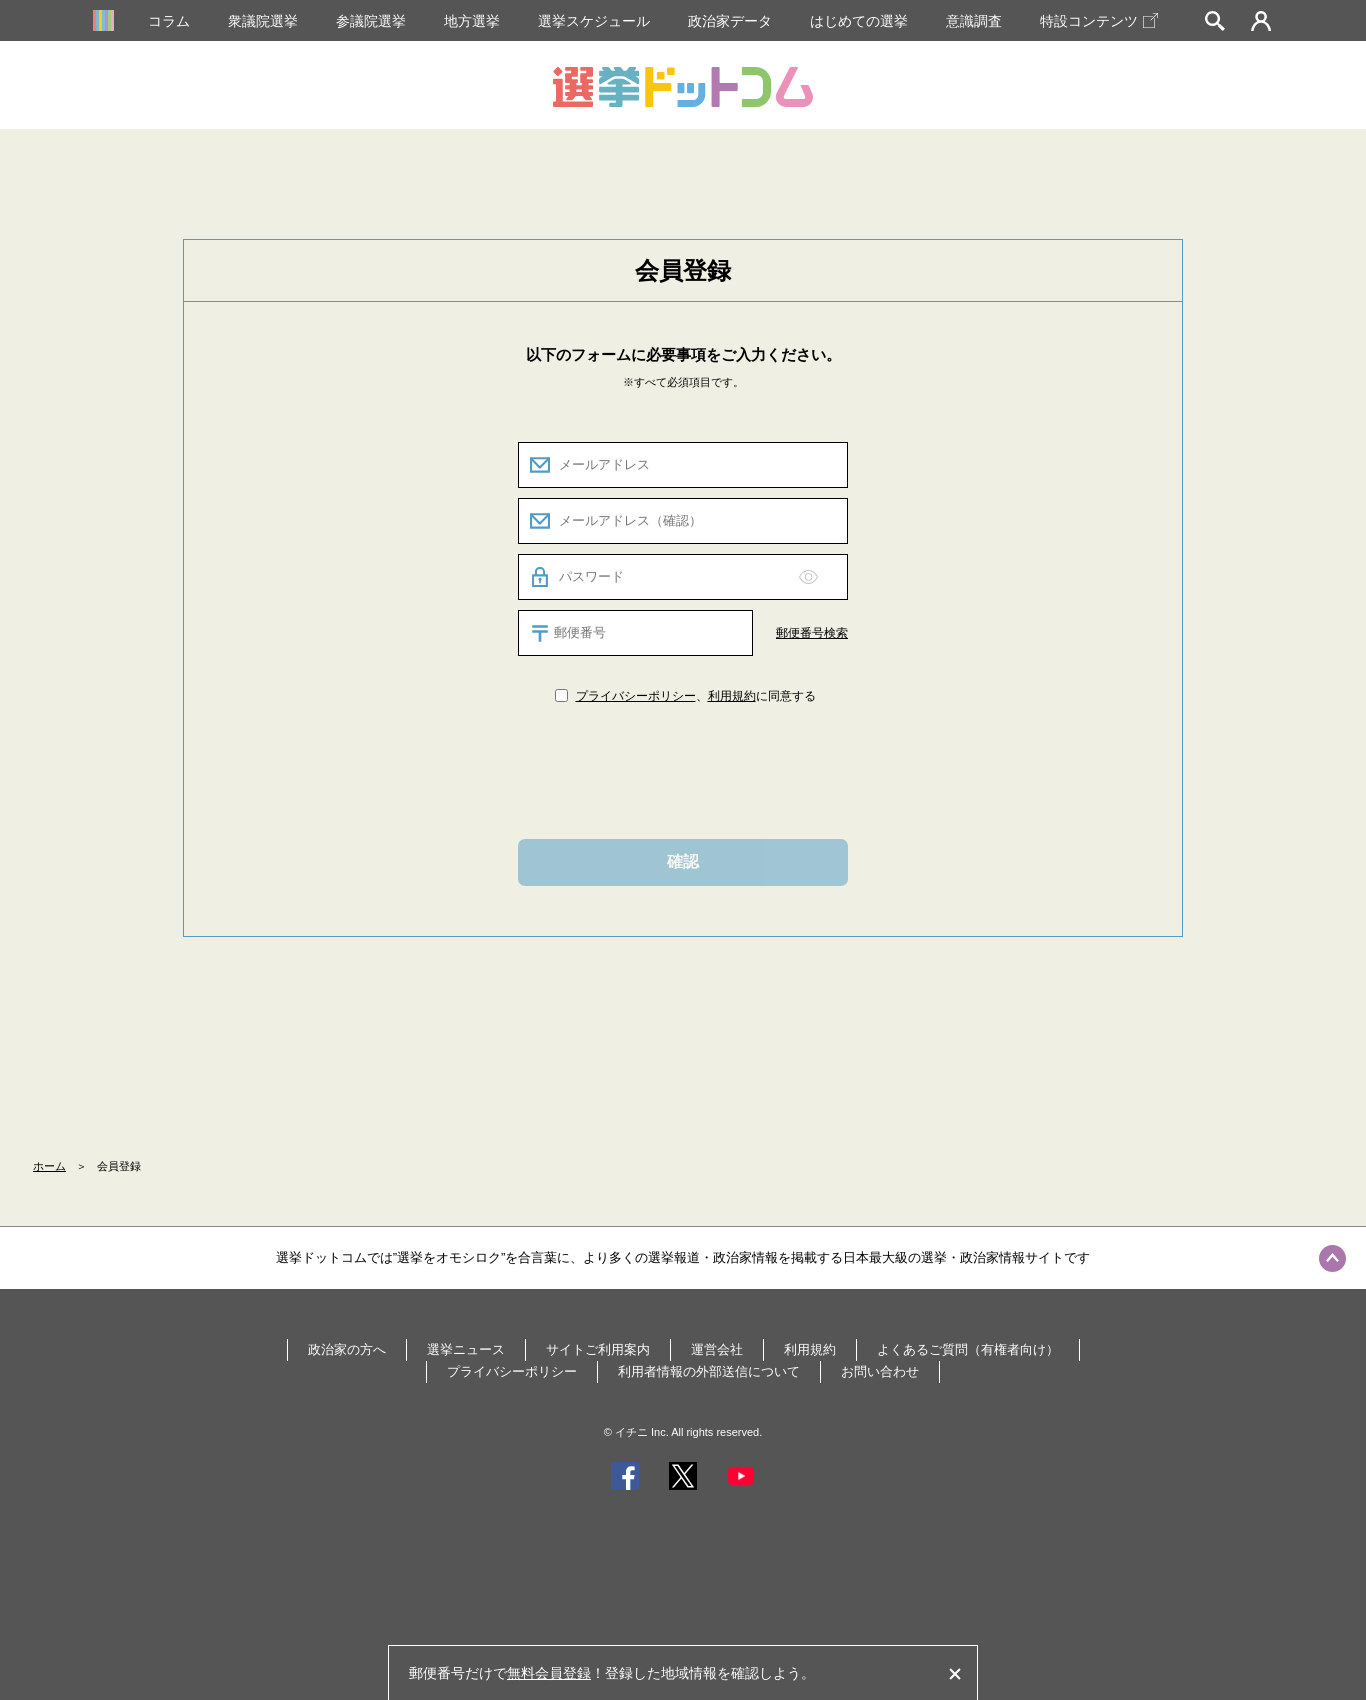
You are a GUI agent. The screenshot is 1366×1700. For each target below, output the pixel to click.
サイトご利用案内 (598, 1349)
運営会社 (717, 1349)
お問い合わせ (880, 1371)
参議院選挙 (371, 21)
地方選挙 (472, 21)
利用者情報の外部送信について (709, 1371)
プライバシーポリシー (636, 696)
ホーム (49, 1166)
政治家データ (730, 21)
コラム (169, 21)
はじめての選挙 (859, 21)
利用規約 (732, 696)
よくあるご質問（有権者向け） (968, 1349)
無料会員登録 (549, 1673)
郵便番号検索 (812, 633)
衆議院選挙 (263, 21)
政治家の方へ (347, 1349)
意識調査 (974, 21)
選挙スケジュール (594, 21)
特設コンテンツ (1099, 21)
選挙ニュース (466, 1349)
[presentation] (683, 770)
